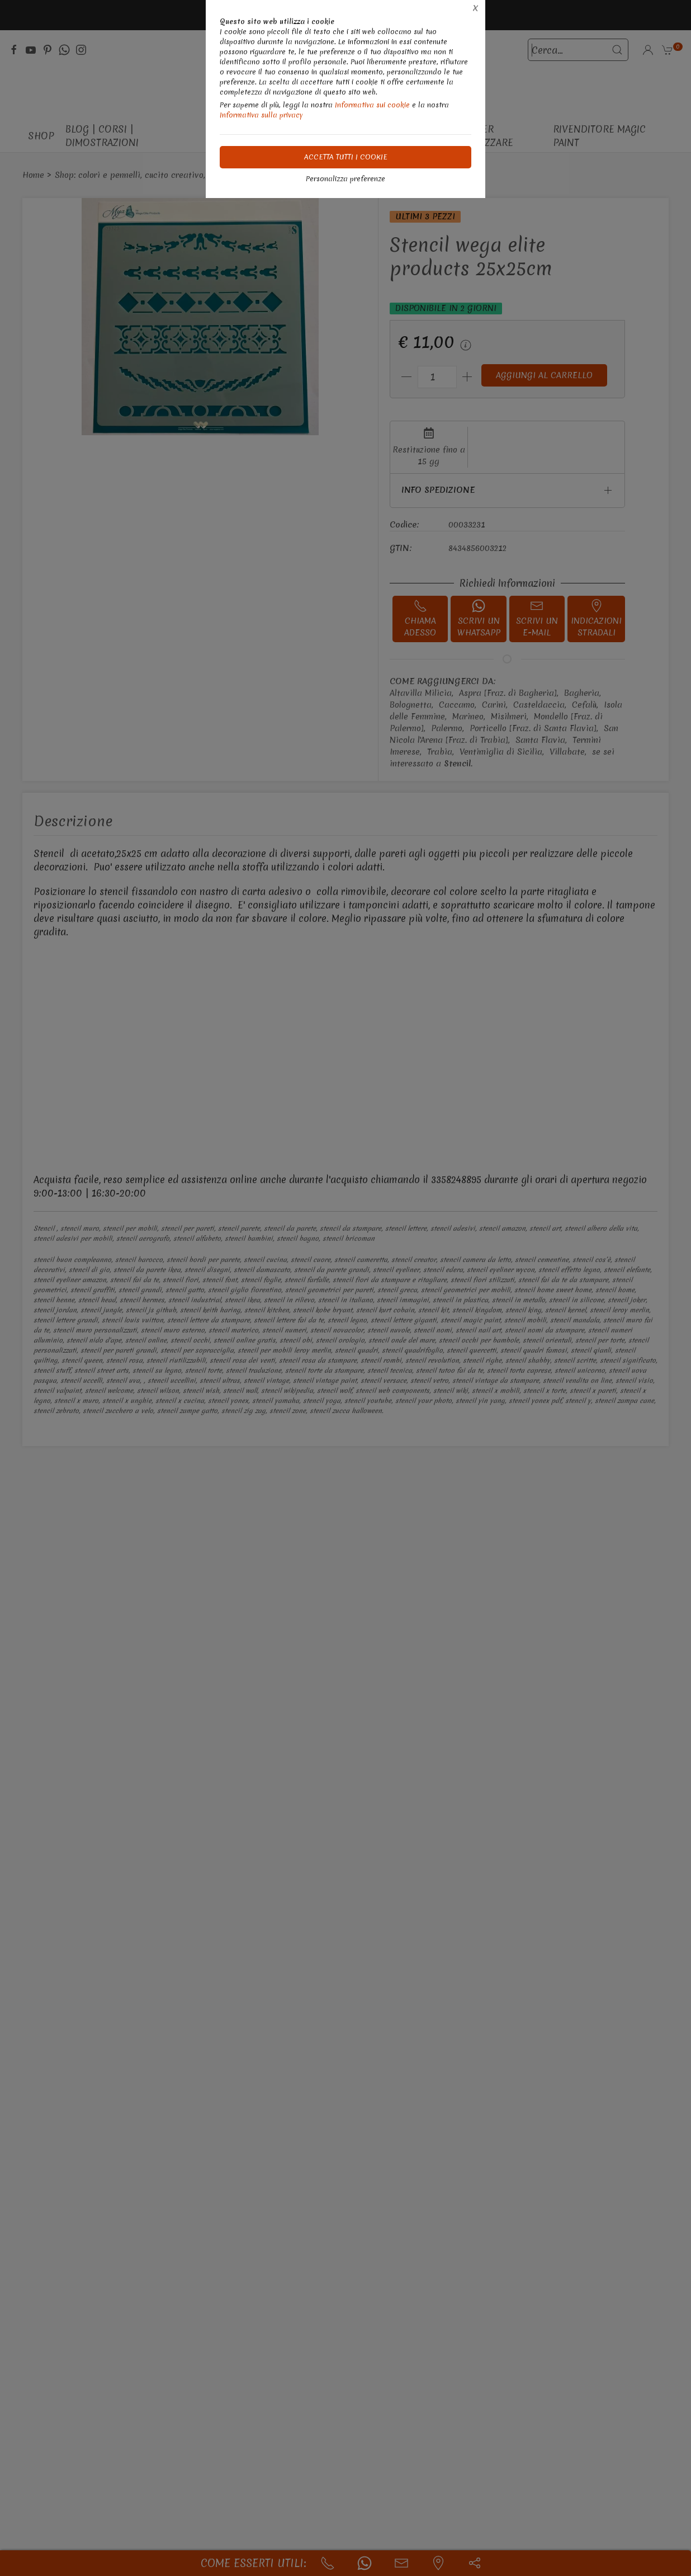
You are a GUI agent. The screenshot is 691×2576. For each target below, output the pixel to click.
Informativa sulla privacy (261, 115)
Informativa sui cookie (372, 105)
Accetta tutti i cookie (345, 157)
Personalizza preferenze (345, 178)
